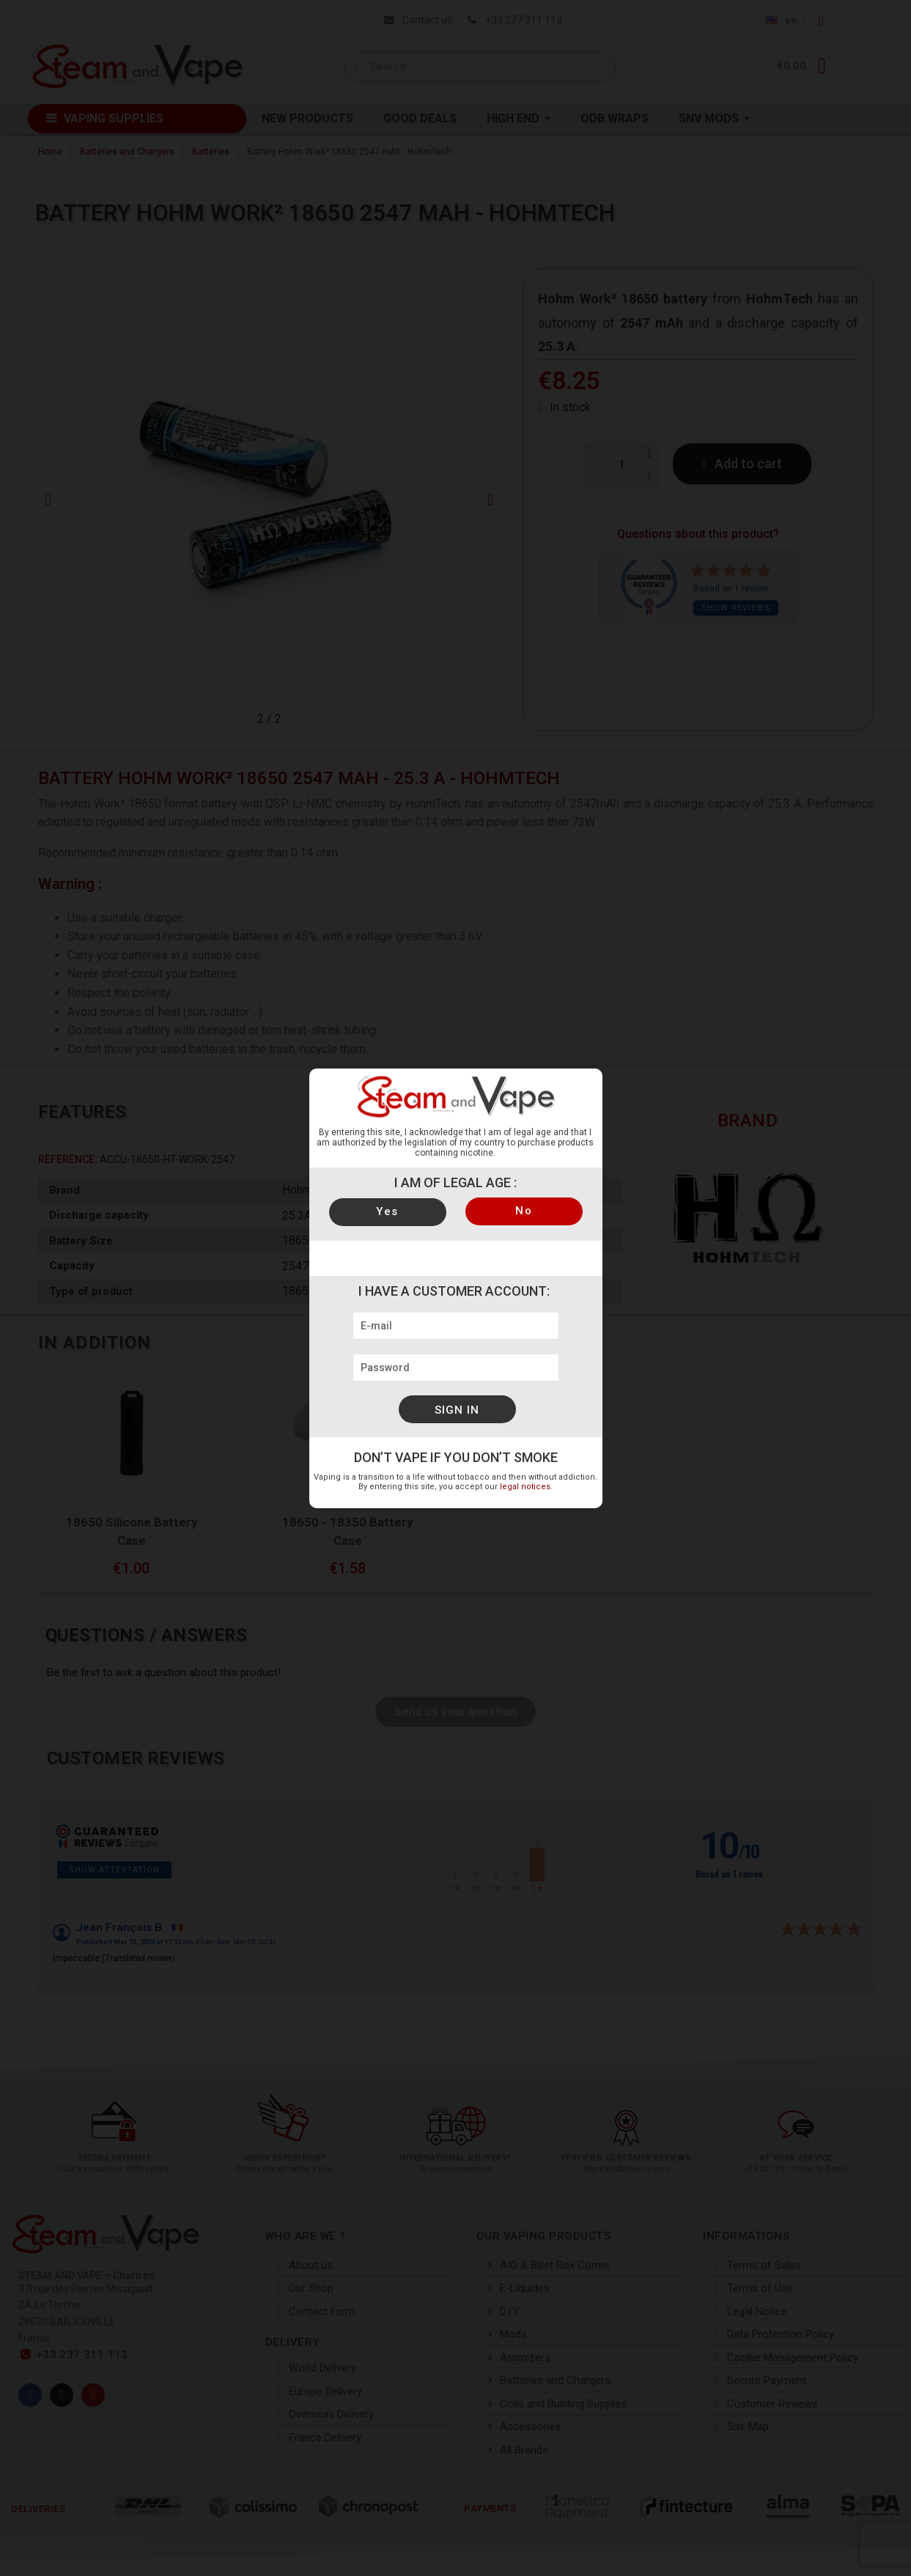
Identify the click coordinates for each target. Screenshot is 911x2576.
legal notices (525, 1486)
